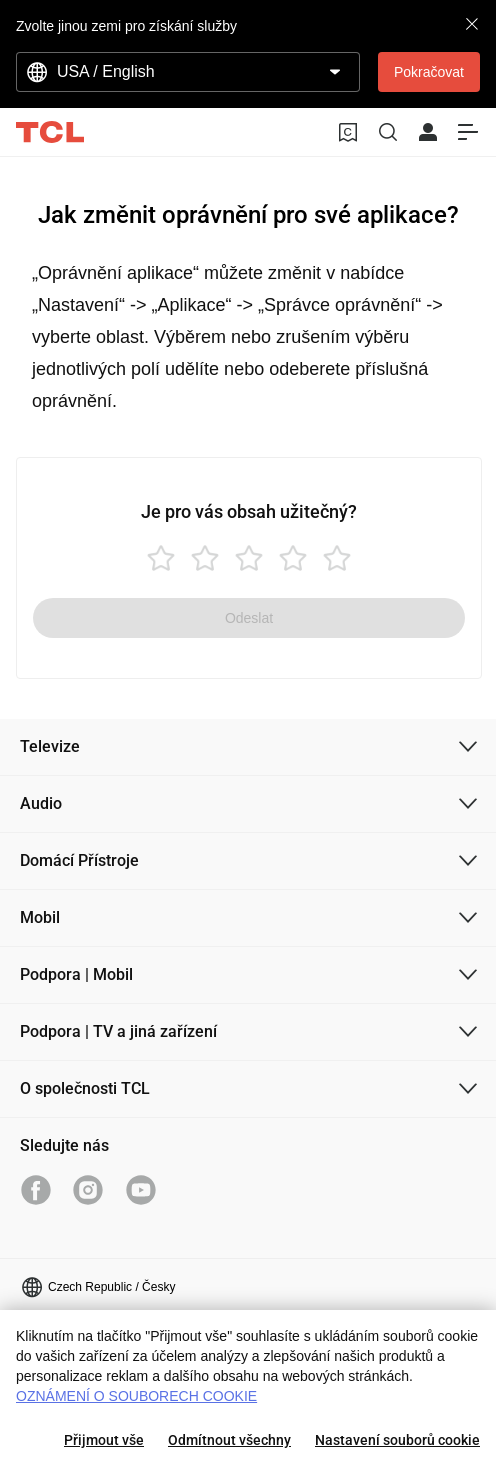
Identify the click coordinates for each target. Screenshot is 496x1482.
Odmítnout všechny (229, 1440)
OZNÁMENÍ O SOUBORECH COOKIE (136, 1396)
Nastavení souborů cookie (397, 1440)
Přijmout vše (104, 1440)
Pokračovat (429, 72)
